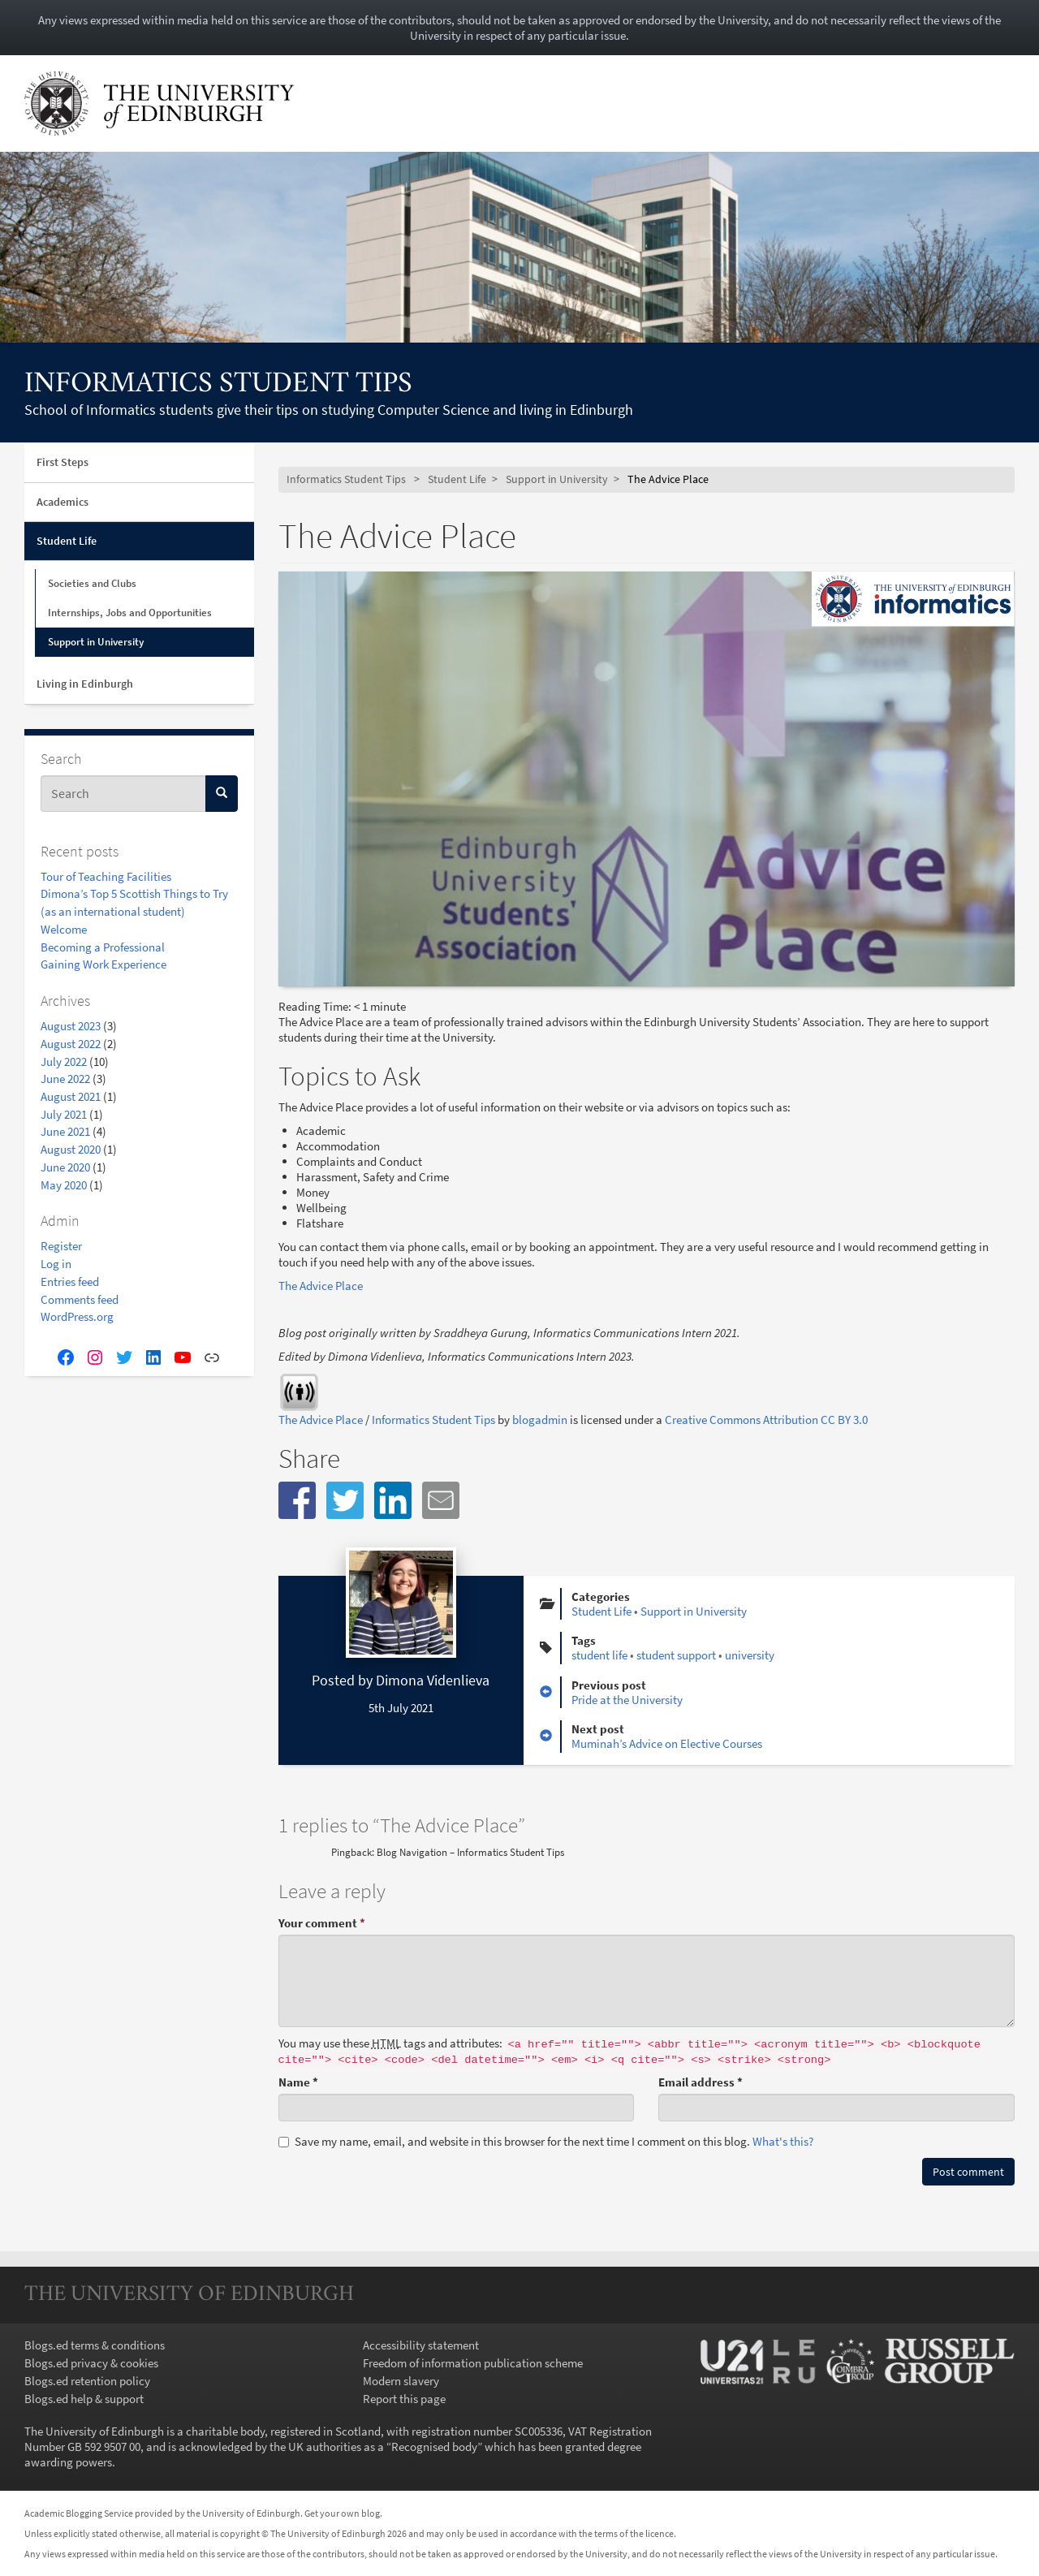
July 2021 (64, 1114)
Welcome (64, 929)
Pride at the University (627, 1699)
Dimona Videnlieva (432, 1680)
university (749, 1655)
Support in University (96, 642)
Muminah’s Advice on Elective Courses (666, 1743)
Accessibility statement (421, 2345)
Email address (700, 2082)
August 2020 (71, 1149)
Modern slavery (401, 2380)
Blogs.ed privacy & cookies (91, 2363)
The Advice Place (320, 1285)
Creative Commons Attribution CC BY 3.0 (766, 1419)
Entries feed (70, 1281)
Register (61, 1245)
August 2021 (71, 1096)
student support (676, 1655)
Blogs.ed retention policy (87, 2380)
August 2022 (71, 1043)
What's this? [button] (782, 2141)
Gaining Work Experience (103, 964)
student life (599, 1655)
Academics (62, 501)
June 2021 (65, 1131)
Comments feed (80, 1299)
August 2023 (71, 1025)
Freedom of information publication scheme (473, 2363)
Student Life (67, 540)
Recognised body (434, 2446)
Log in (56, 1263)
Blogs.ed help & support (84, 2398)
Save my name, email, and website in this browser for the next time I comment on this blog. (545, 2141)
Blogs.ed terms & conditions (94, 2345)
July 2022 (64, 1061)
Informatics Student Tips (218, 384)
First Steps (62, 462)
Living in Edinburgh (85, 683)
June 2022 (65, 1078)
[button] (297, 1500)
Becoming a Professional (103, 947)
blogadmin (539, 1419)
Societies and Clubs (92, 583)
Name (298, 2082)
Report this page (404, 2398)
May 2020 (64, 1185)
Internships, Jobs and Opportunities (130, 612)
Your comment (321, 1923)
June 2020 (65, 1167)
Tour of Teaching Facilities (106, 876)
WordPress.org (77, 1316)
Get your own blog (342, 2513)
